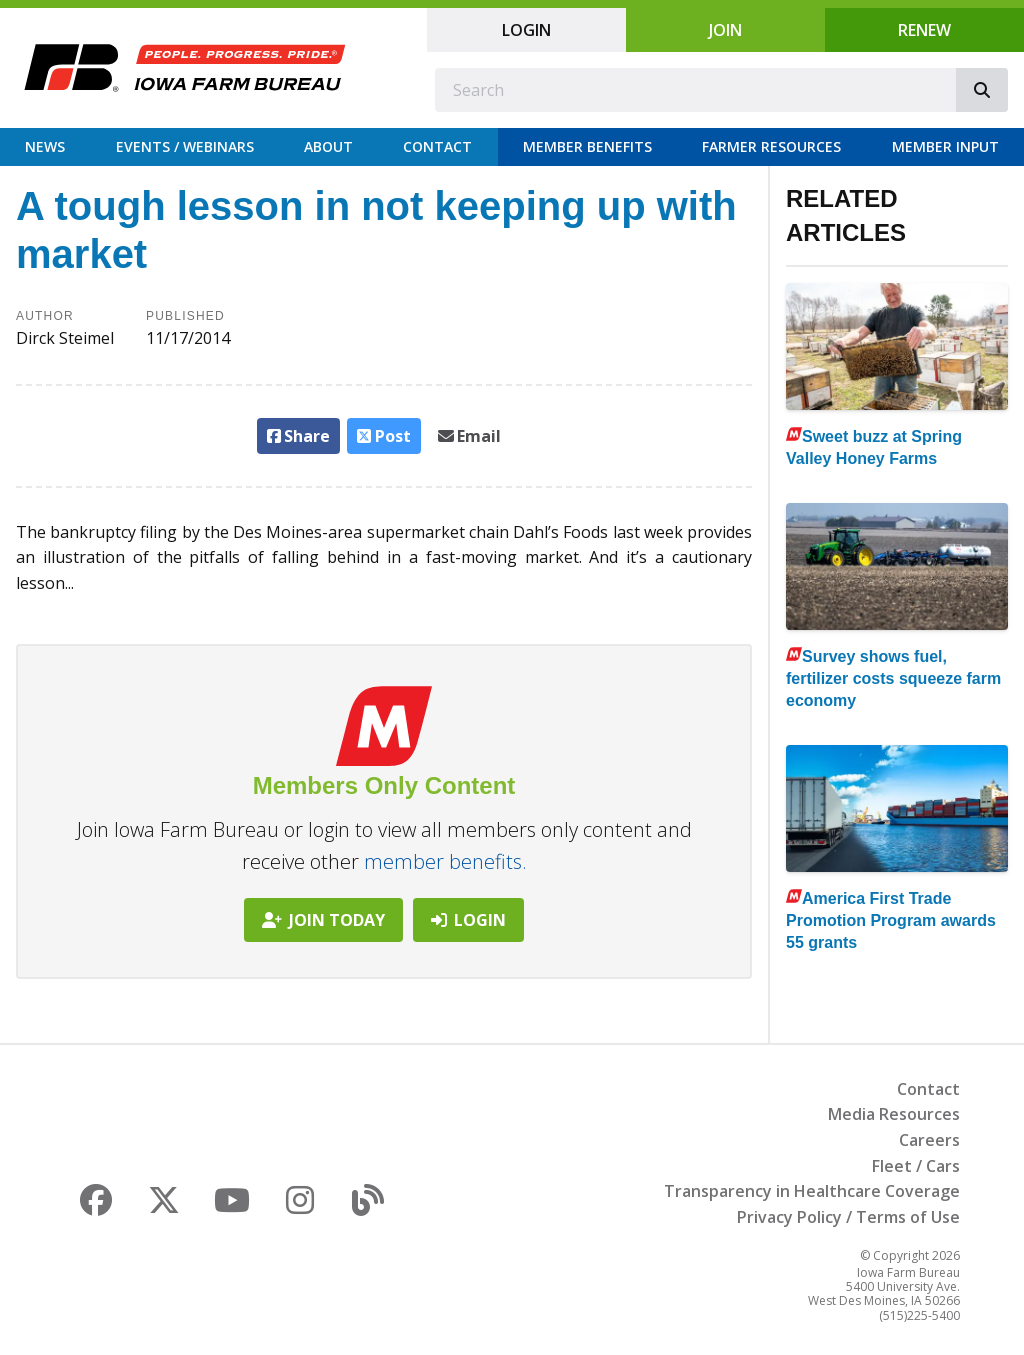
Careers (929, 1140)
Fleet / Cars (916, 1166)
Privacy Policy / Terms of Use (848, 1217)
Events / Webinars (185, 146)
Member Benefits (587, 146)
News (45, 146)
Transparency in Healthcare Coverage (812, 1191)
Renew (924, 30)
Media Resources (894, 1114)
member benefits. (445, 861)
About (328, 146)
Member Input (945, 146)
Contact (437, 146)
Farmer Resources (771, 146)
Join (725, 30)
